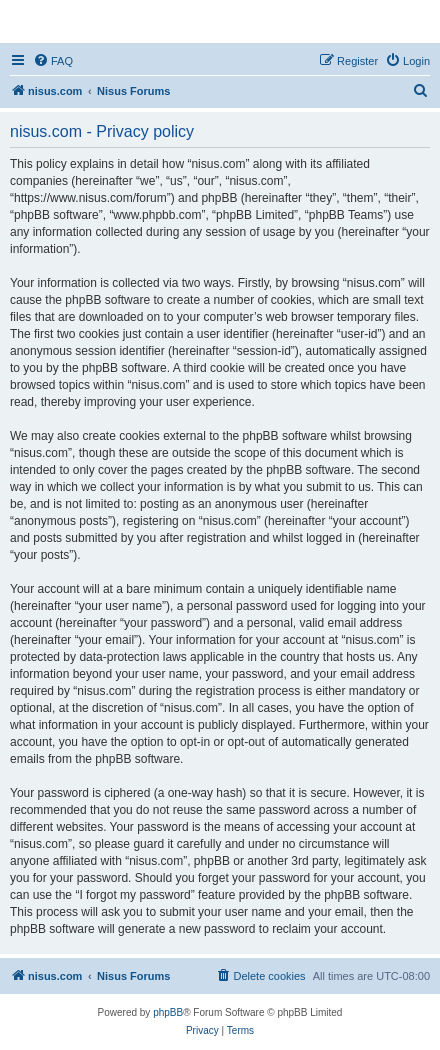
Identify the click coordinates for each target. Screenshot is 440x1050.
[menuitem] (53, 61)
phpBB (168, 1012)
